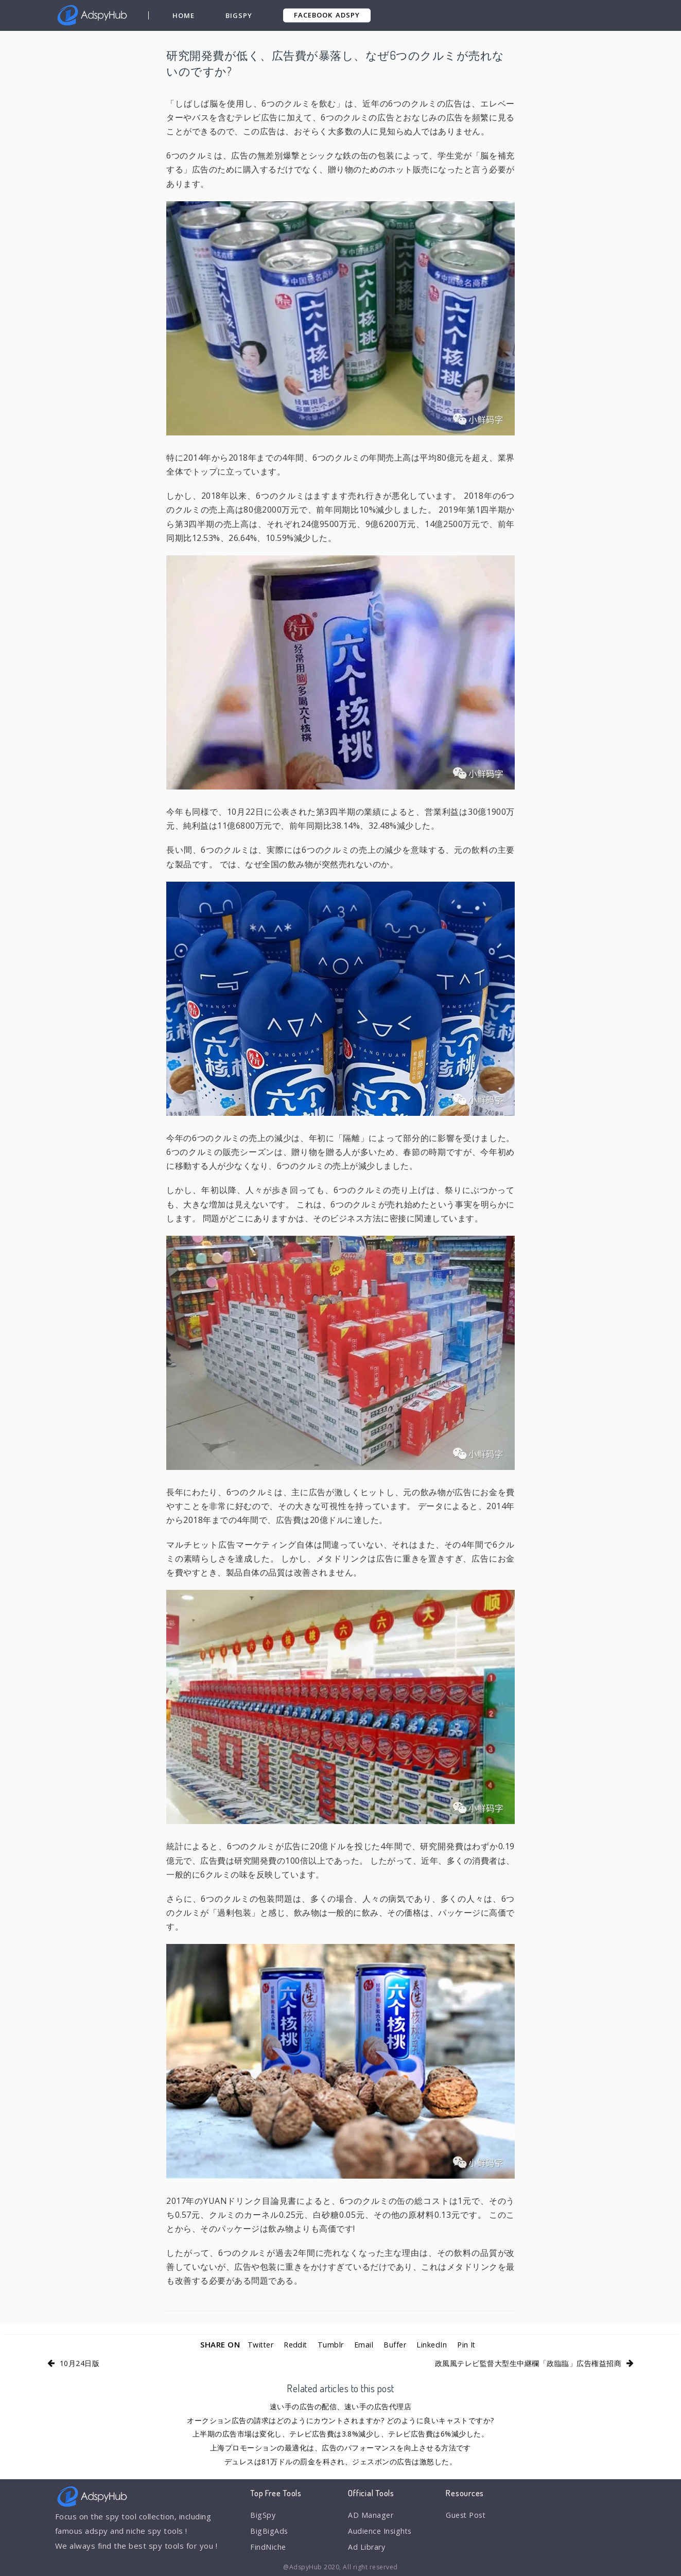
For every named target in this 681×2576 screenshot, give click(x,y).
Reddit (294, 2344)
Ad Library (367, 2549)
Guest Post (467, 2515)
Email (364, 2344)
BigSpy (239, 15)
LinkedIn (434, 2344)
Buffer (396, 2344)
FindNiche (268, 2549)
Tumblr (330, 2344)
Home (184, 15)
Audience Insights (381, 2532)
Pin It (470, 2344)
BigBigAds (269, 2532)
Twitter (257, 2344)
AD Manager (371, 2515)
